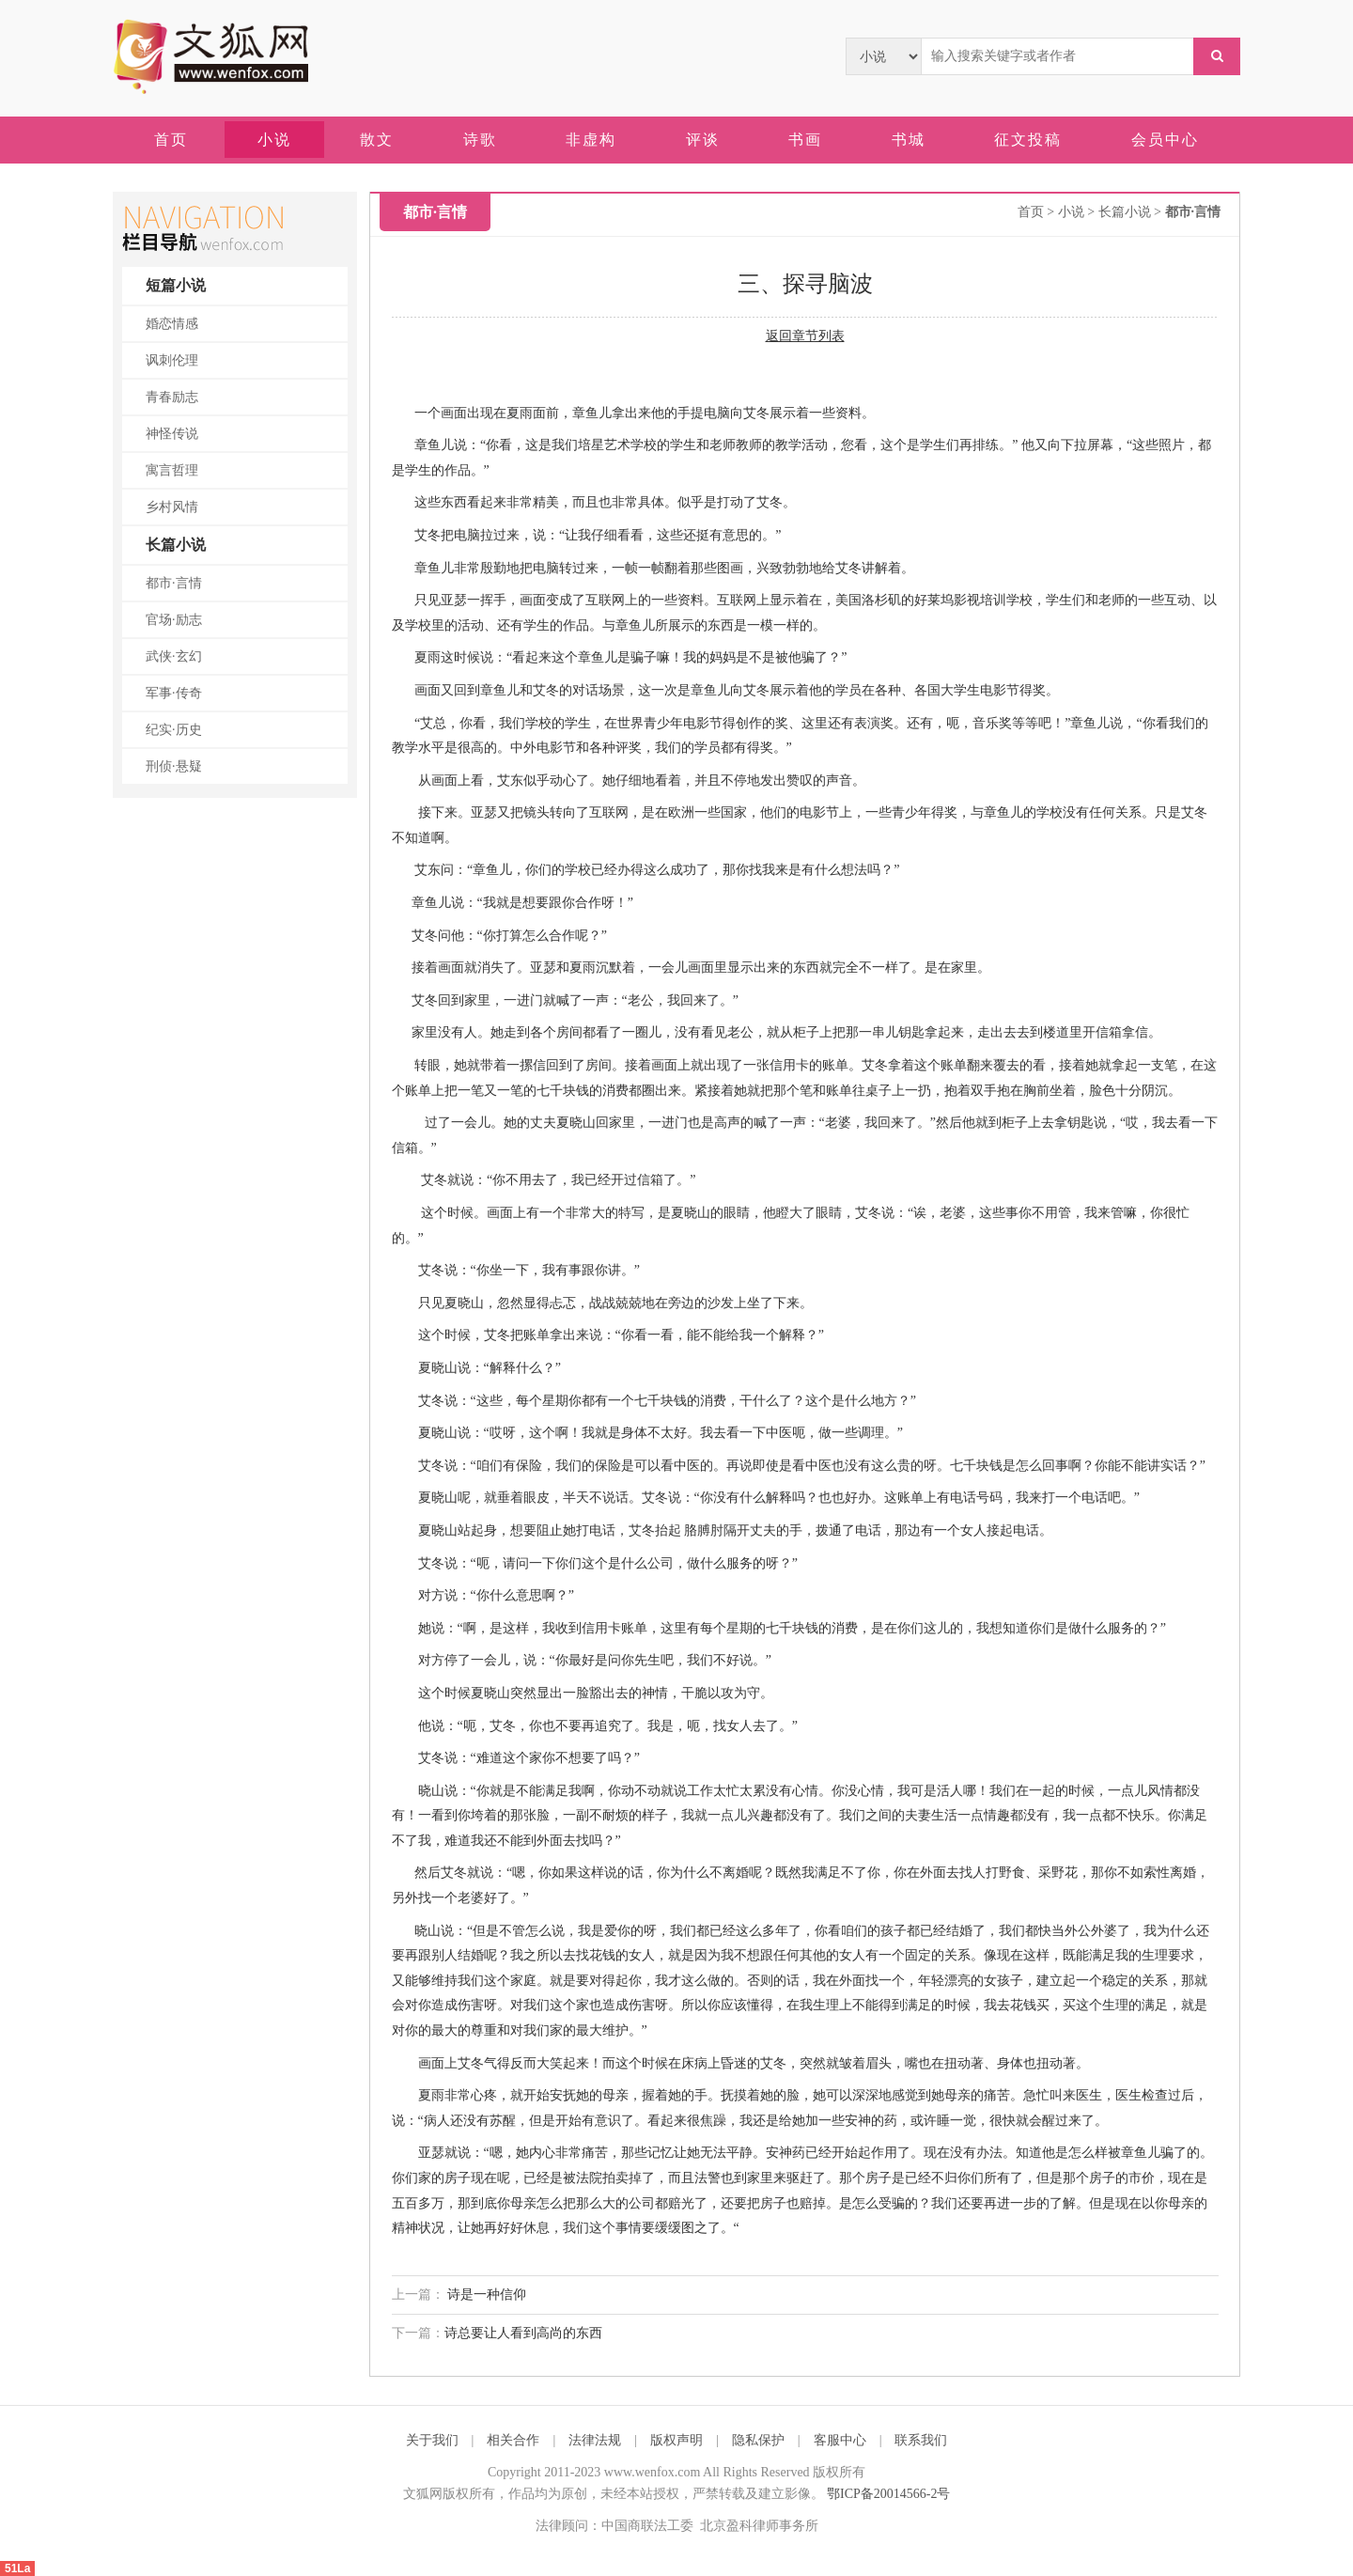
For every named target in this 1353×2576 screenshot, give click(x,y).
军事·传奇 (174, 693)
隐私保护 (758, 2440)
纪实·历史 (174, 730)
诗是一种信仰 (485, 2294)
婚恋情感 (172, 324)
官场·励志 (174, 620)
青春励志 (172, 397)
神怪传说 (172, 434)
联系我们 (920, 2440)
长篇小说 (176, 545)
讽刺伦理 (172, 360)
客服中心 (840, 2440)
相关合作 (513, 2440)
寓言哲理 (172, 470)
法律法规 (594, 2440)
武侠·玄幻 (174, 656)
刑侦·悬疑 (174, 766)
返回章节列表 (805, 336)
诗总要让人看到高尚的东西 (523, 2333)
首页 (1031, 212)
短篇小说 (176, 285)
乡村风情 (172, 507)
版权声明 (676, 2440)
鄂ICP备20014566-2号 (888, 2494)
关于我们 (432, 2440)
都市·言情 (174, 583)
